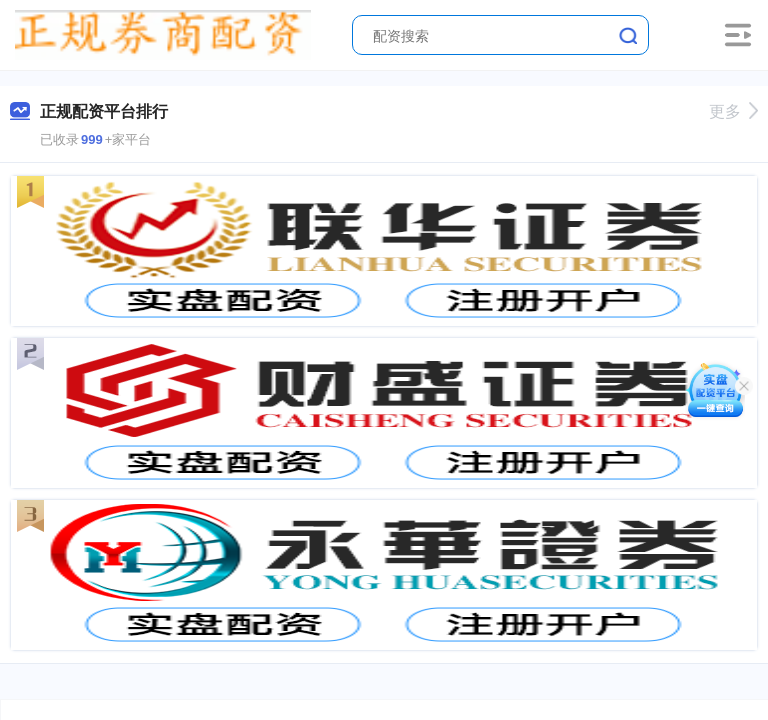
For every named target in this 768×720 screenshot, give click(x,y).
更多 (733, 111)
